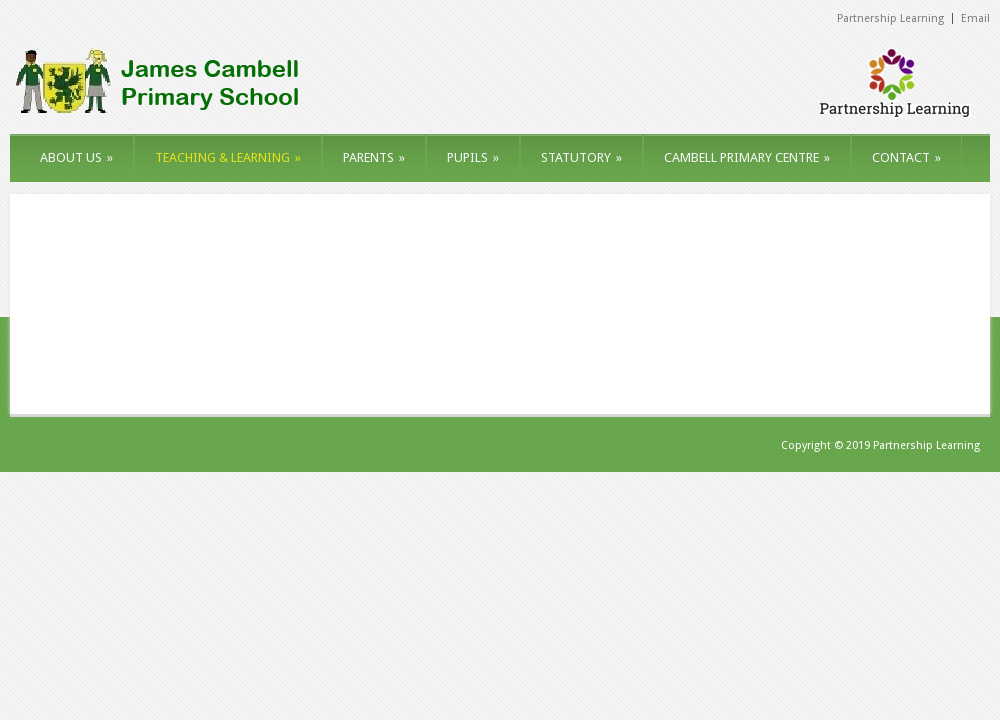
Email (975, 18)
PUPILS (473, 157)
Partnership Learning (890, 18)
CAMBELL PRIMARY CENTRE (747, 157)
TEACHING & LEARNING (228, 157)
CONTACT (906, 157)
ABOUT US (76, 157)
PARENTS (374, 157)
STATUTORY (581, 157)
